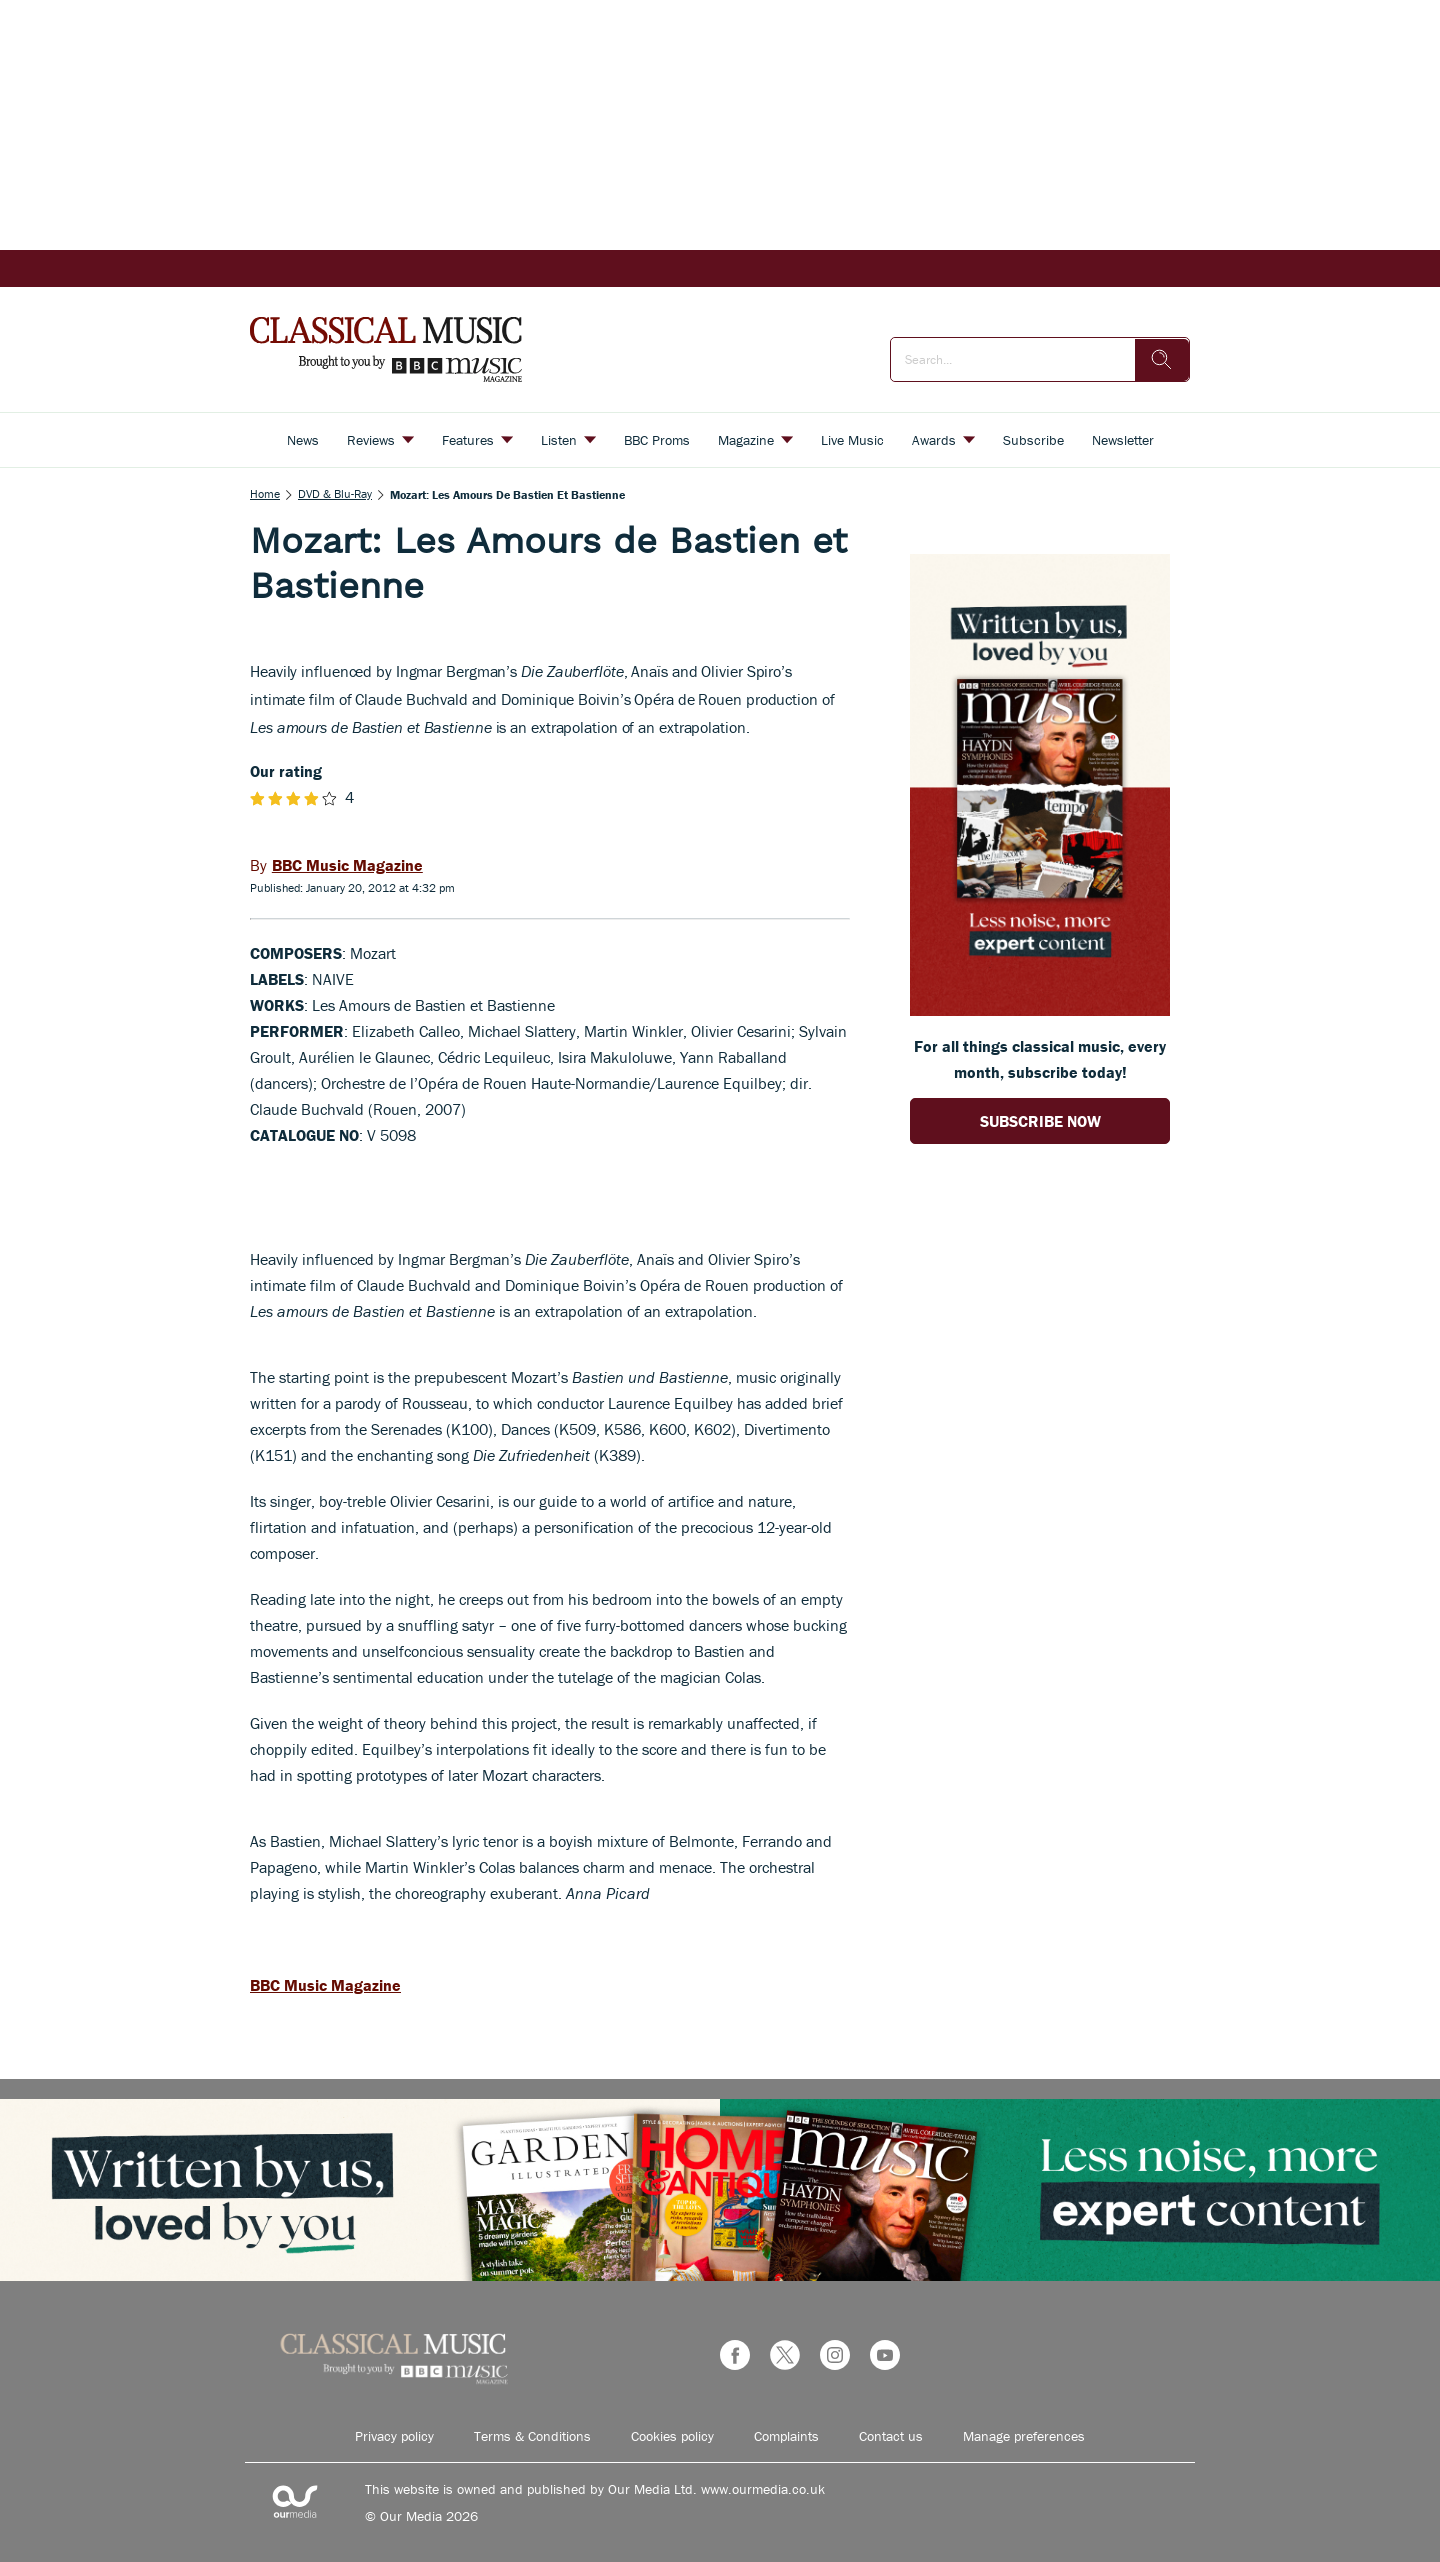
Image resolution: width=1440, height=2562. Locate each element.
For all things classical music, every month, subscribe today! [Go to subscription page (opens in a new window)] (1040, 1059)
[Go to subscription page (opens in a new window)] (1040, 1010)
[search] (1162, 360)
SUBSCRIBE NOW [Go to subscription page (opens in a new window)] (1040, 1121)
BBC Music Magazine (325, 1985)
